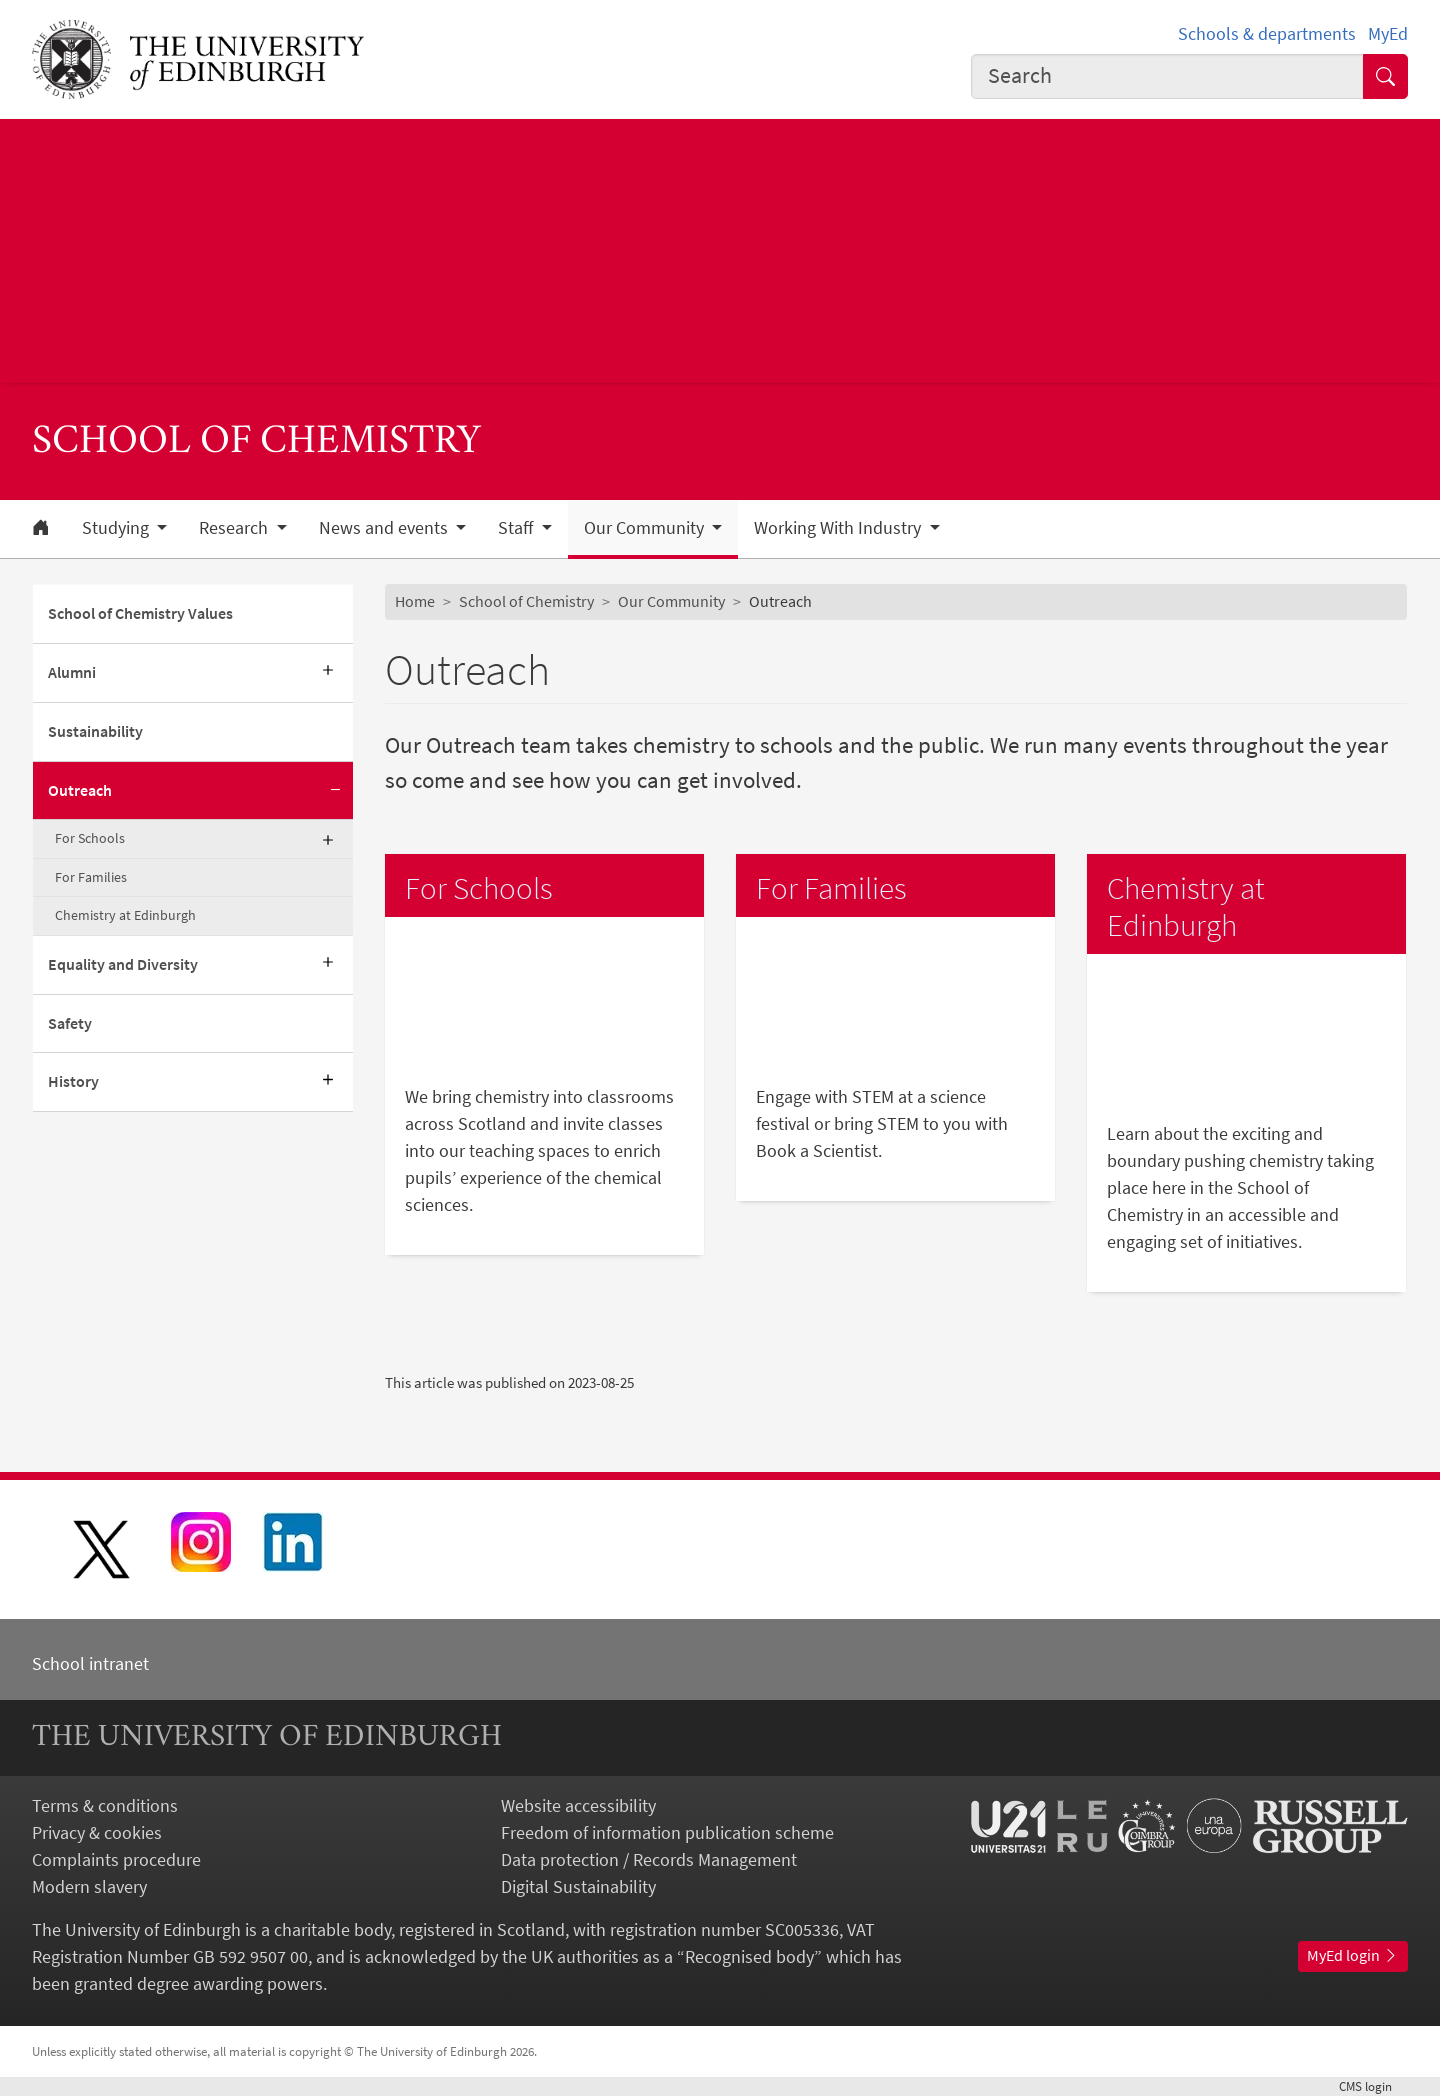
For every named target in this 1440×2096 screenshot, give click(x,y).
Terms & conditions (105, 1805)
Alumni (72, 672)
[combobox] (1168, 76)
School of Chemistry (526, 601)
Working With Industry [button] (839, 528)
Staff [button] (517, 528)
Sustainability (95, 731)
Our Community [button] (646, 528)
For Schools (90, 838)
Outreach (80, 790)
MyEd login (1353, 1955)
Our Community (671, 601)
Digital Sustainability (578, 1886)
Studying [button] (117, 528)
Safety (70, 1023)
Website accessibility (578, 1805)
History (73, 1081)
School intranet (90, 1663)
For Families (91, 877)
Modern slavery (89, 1886)
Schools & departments (1267, 33)
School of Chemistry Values (140, 613)
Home (415, 601)
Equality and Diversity (123, 964)
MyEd (1388, 33)
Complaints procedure (116, 1859)
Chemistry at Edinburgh (125, 915)
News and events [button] (385, 528)
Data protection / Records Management (649, 1859)
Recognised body (749, 1956)
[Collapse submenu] (335, 791)
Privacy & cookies (97, 1832)
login (1373, 2086)
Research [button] (235, 528)
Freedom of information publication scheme (667, 1832)
